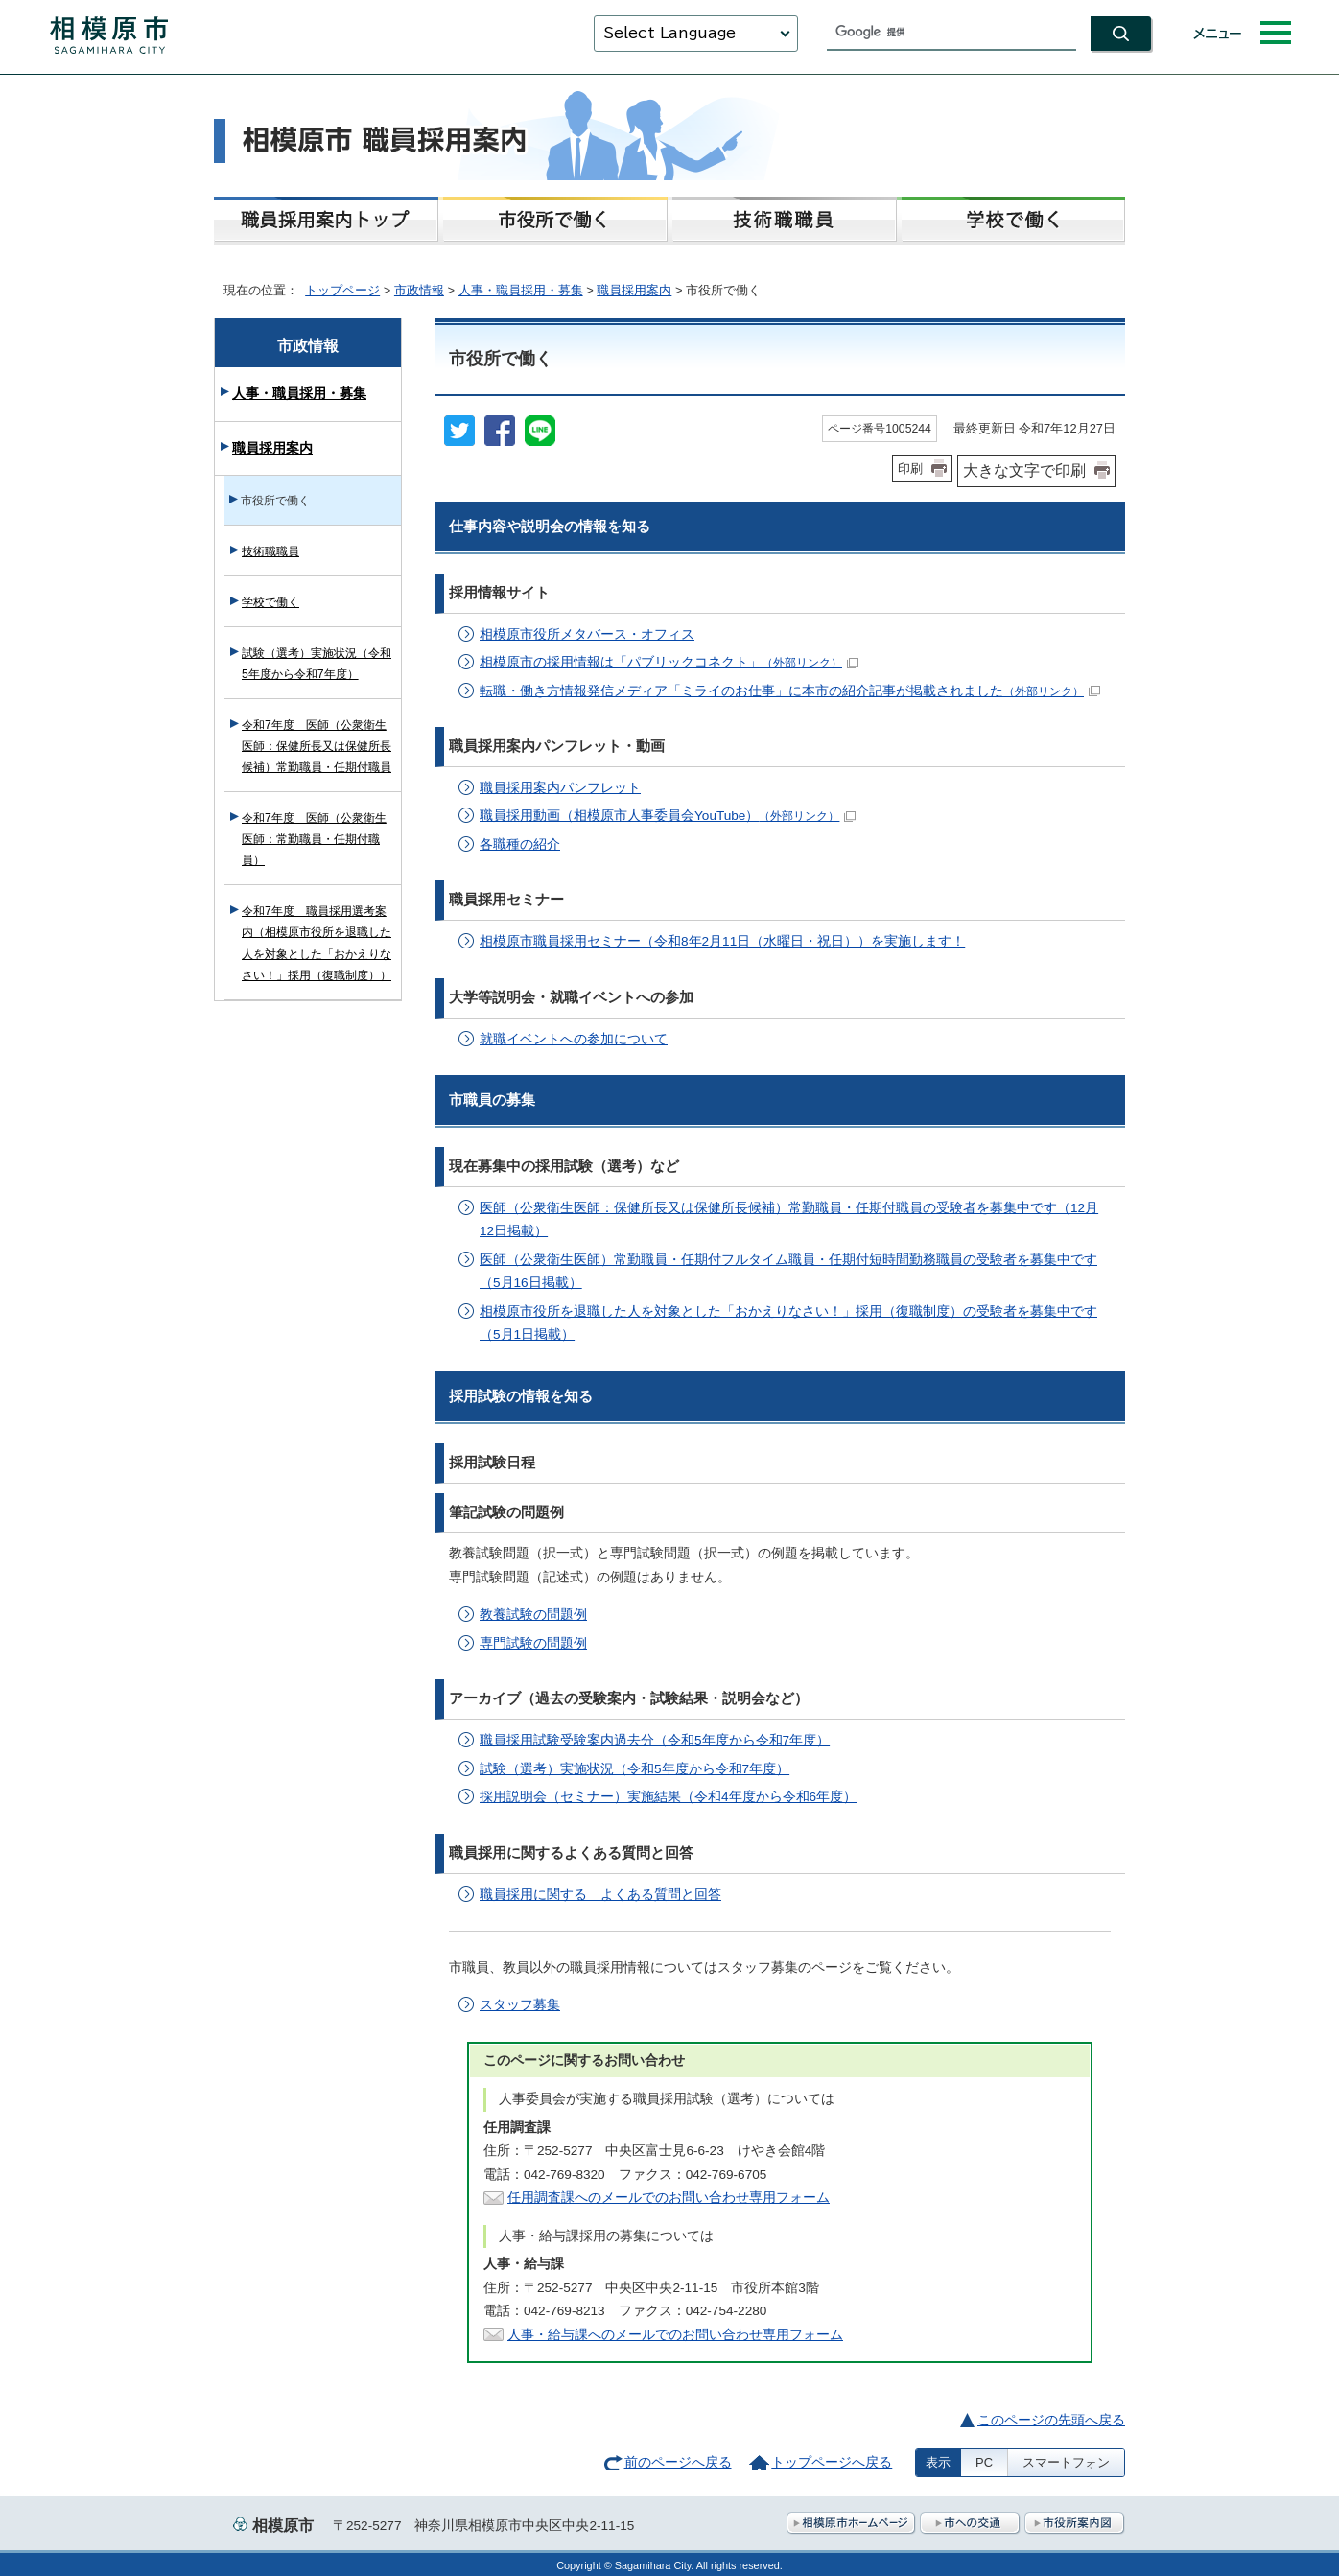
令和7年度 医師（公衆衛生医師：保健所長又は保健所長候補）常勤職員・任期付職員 (316, 746)
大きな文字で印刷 (1024, 470)
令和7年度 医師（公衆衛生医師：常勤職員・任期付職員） (314, 839)
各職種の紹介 (520, 844)
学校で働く (270, 602)
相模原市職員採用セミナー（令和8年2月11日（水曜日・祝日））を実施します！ (722, 941)
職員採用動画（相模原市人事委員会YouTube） (668, 815)
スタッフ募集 (520, 2005)
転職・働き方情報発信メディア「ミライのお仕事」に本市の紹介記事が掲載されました (790, 691)
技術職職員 (270, 551)
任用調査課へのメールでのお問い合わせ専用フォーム (668, 2197)
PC (984, 2462)
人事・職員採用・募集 (520, 290)
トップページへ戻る (831, 2462)
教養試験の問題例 (533, 1614)
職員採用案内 (634, 290)
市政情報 (419, 290)
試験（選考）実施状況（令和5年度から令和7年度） (634, 1769)
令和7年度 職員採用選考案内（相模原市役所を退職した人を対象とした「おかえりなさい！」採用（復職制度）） (316, 942)
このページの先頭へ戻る (1051, 2420)
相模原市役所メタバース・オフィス (587, 634)
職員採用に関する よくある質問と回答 (600, 1894)
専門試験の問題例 (533, 1643)
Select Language (669, 33)
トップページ (342, 290)
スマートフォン (1066, 2462)
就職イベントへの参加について (574, 1039)
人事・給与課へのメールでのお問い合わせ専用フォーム (675, 2335)
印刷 (910, 468)
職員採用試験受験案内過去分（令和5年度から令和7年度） (655, 1740)
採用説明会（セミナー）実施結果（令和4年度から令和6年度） (668, 1797)
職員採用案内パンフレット (560, 788)
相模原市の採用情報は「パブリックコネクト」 (669, 662)
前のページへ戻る (678, 2462)
